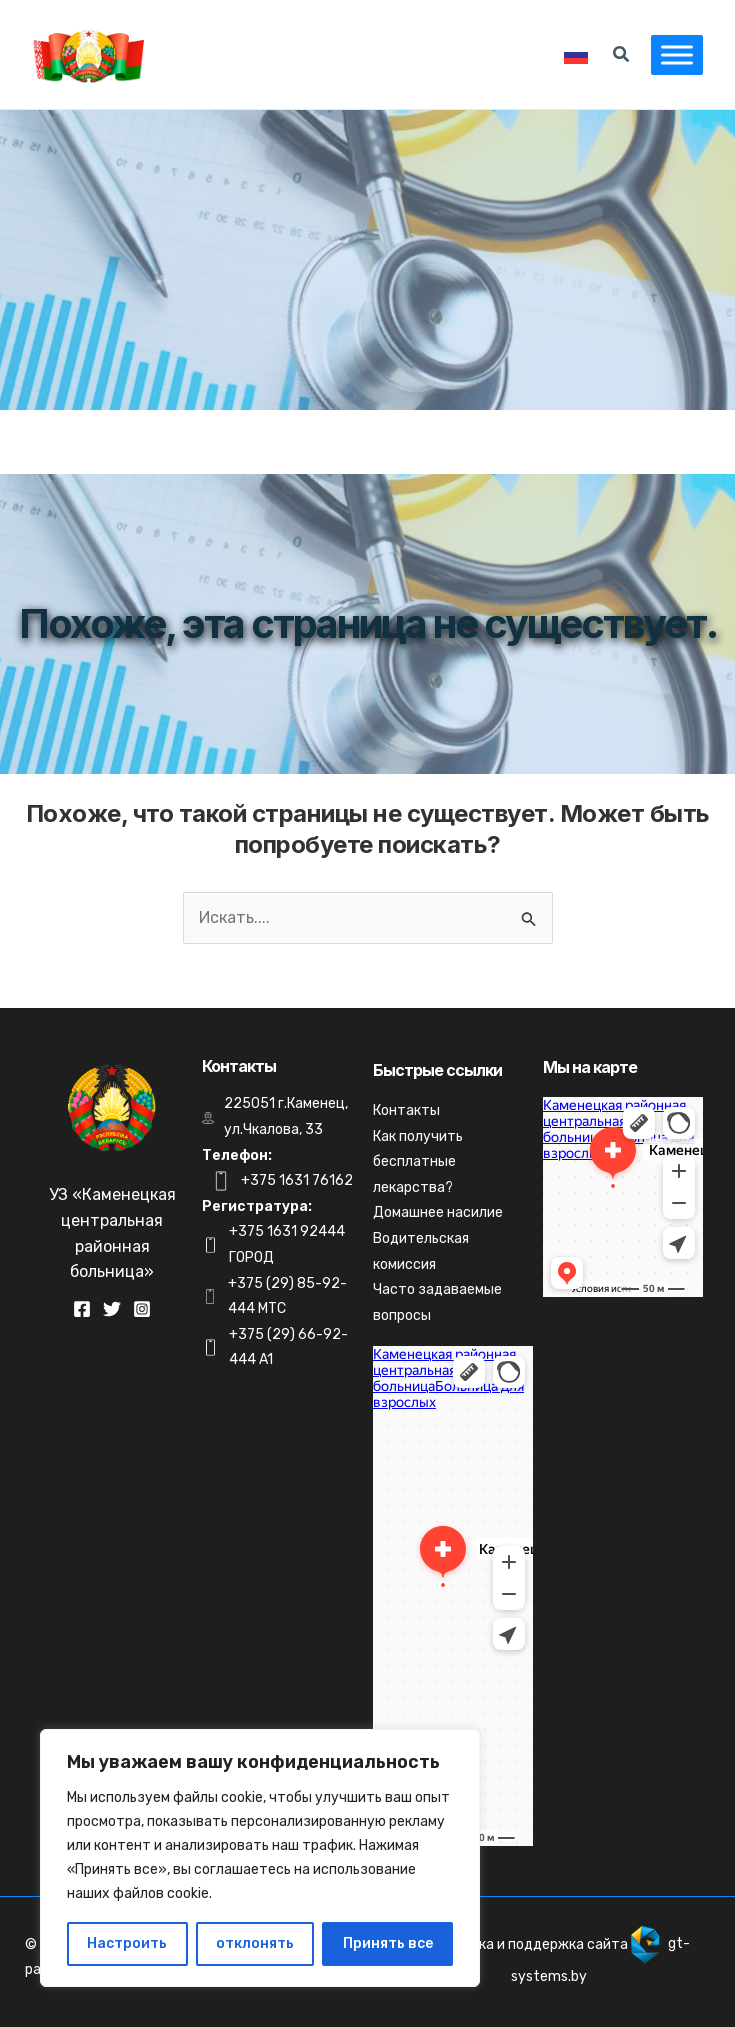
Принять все (388, 1943)
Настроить (127, 1943)
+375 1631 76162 (297, 1180)
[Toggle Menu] (677, 54)
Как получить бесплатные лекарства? (418, 1162)
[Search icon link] (622, 57)
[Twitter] (112, 1309)
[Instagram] (142, 1309)
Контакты (406, 1110)
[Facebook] (82, 1309)
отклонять (255, 1943)
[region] (260, 1858)
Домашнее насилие (438, 1212)
